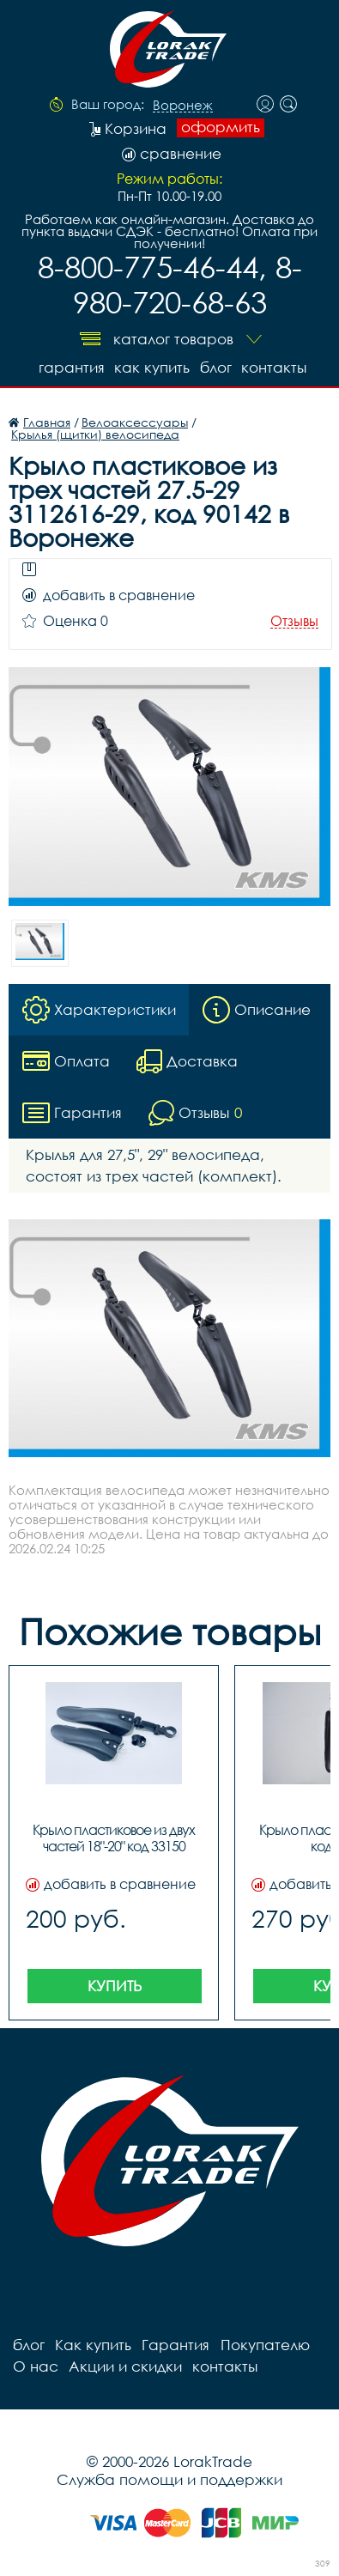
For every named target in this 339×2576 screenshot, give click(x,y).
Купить (115, 1986)
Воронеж (183, 105)
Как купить (152, 367)
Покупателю (264, 2345)
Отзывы (294, 621)
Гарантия (71, 367)
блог (216, 367)
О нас (35, 2366)
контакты (274, 367)
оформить (220, 127)
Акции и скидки (125, 2366)
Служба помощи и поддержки (169, 2479)
